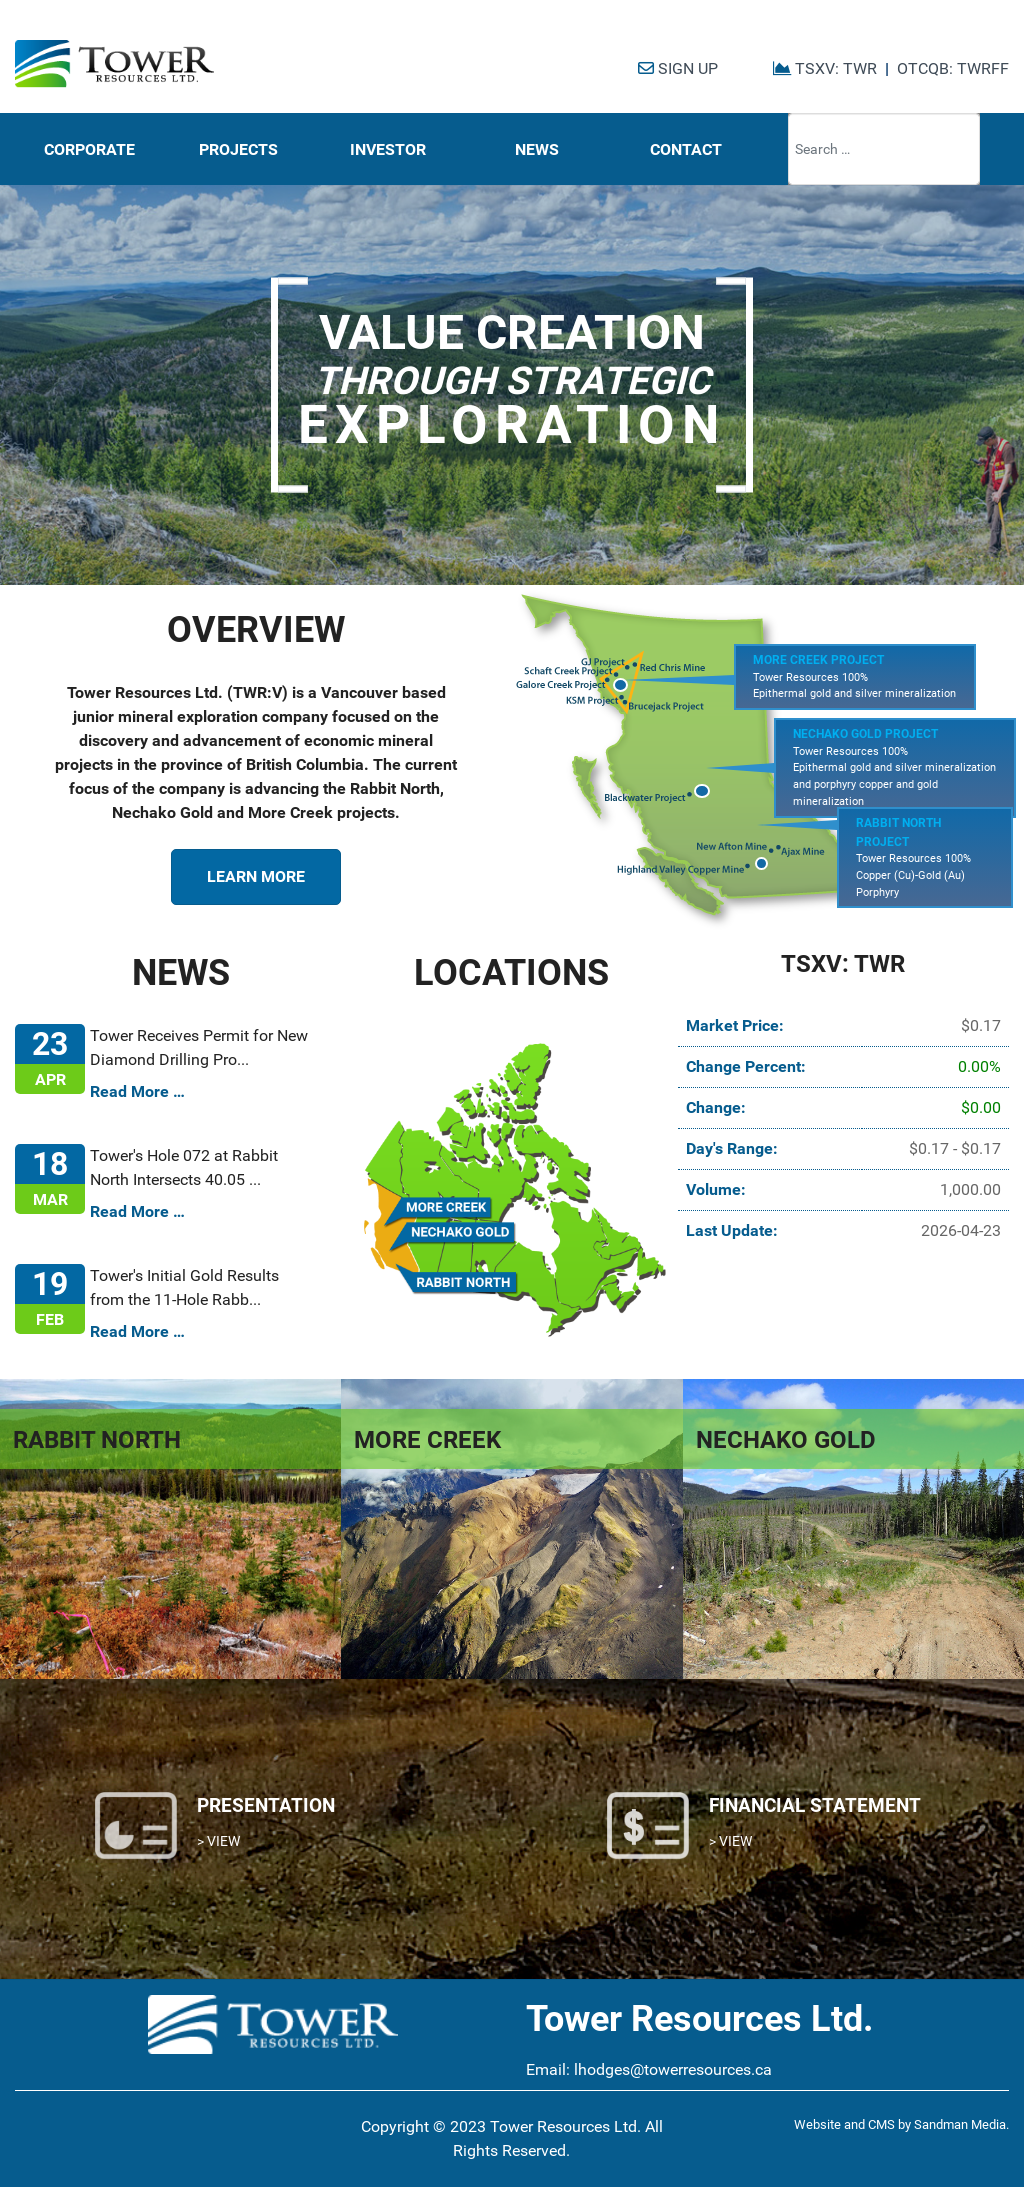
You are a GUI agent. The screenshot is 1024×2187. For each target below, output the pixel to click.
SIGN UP (678, 68)
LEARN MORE (256, 876)
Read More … (137, 1091)
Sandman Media (960, 2124)
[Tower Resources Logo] (114, 64)
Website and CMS (844, 2124)
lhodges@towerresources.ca (673, 2069)
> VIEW (218, 1841)
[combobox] (884, 149)
